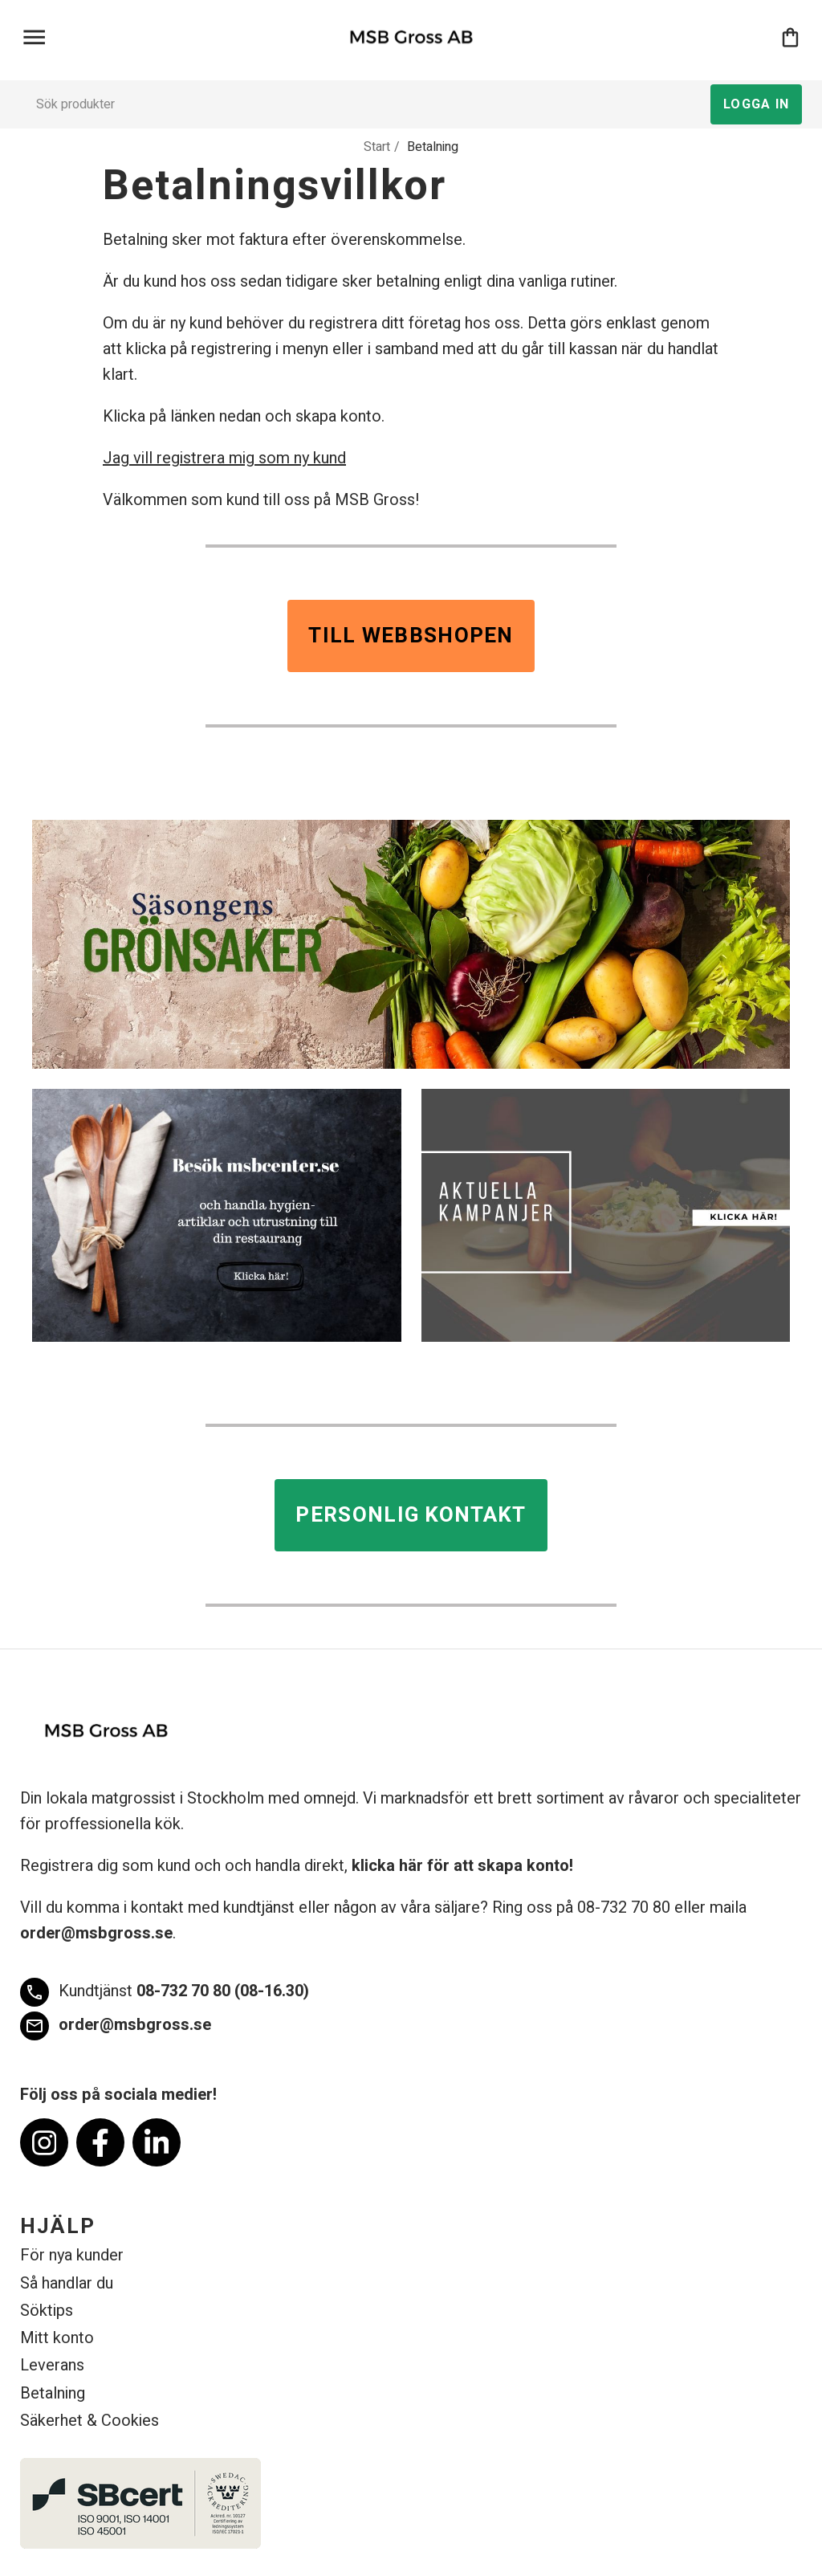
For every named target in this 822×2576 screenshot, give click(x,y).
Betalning (52, 2393)
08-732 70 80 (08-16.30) (164, 1992)
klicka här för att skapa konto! (462, 1865)
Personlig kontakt (410, 1515)
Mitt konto (57, 2338)
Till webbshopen (411, 636)
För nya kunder (72, 2255)
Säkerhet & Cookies (89, 2420)
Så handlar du (66, 2283)
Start (377, 147)
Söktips (46, 2310)
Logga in (756, 104)
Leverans (52, 2365)
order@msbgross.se (96, 1933)
